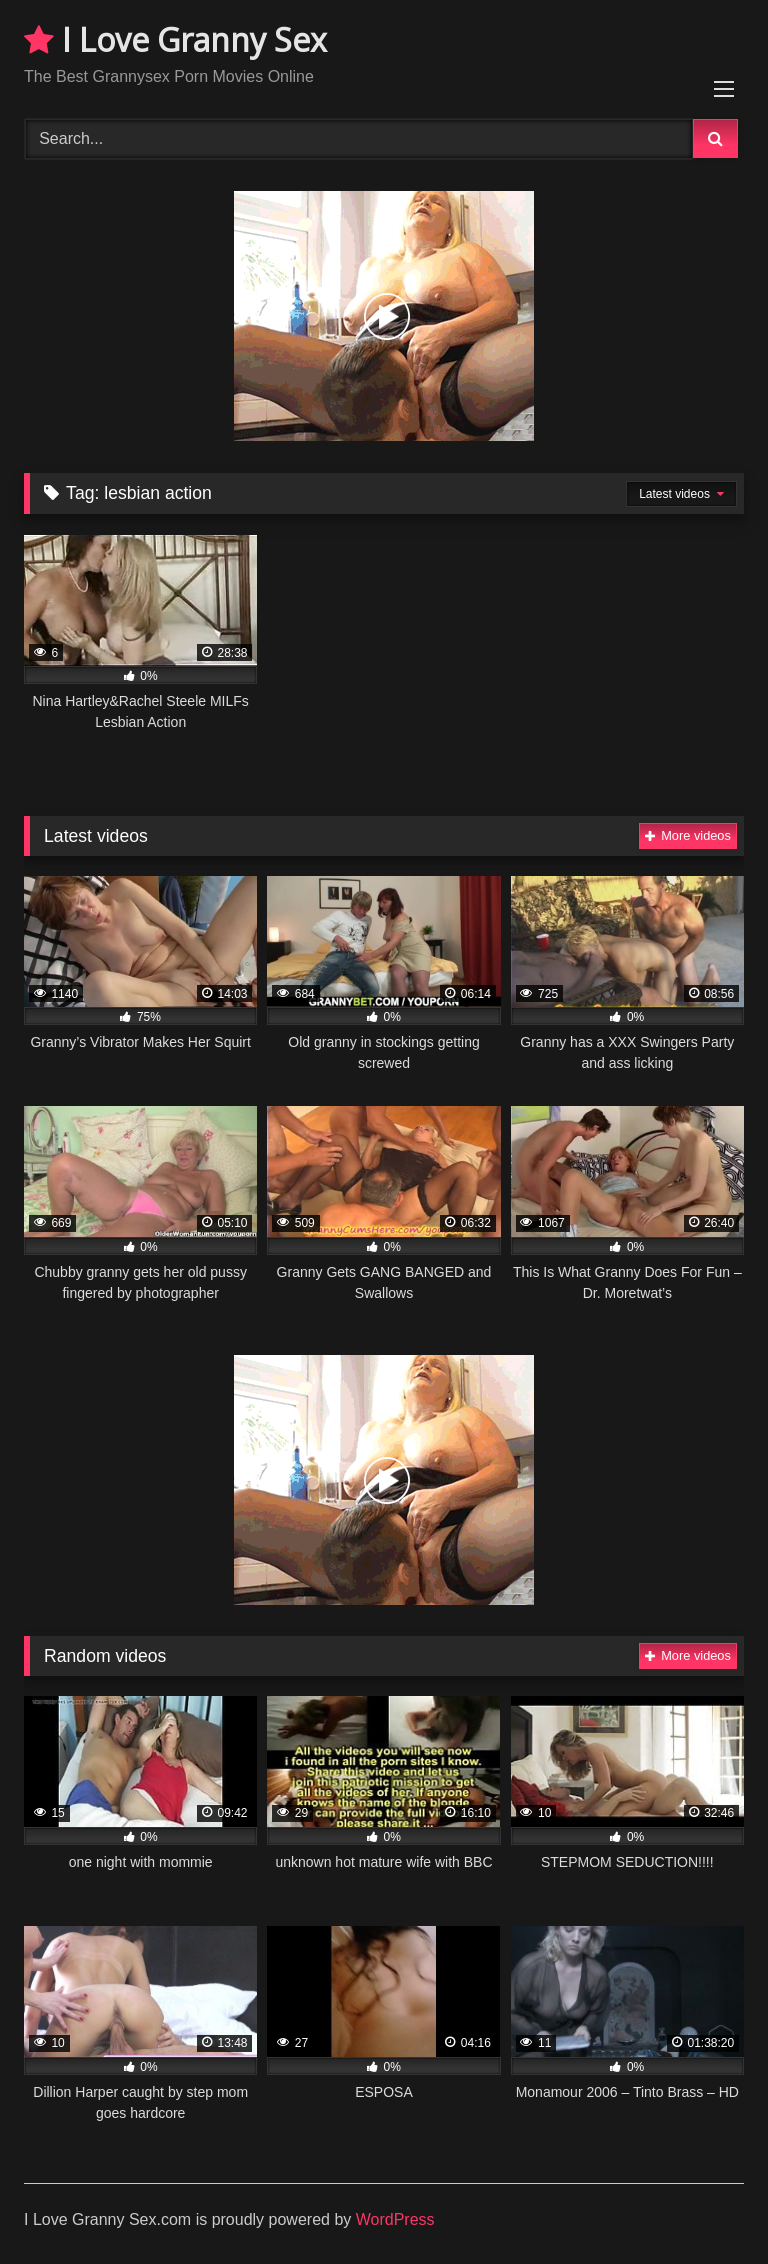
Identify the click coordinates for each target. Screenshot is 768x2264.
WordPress (395, 2219)
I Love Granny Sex (175, 39)
